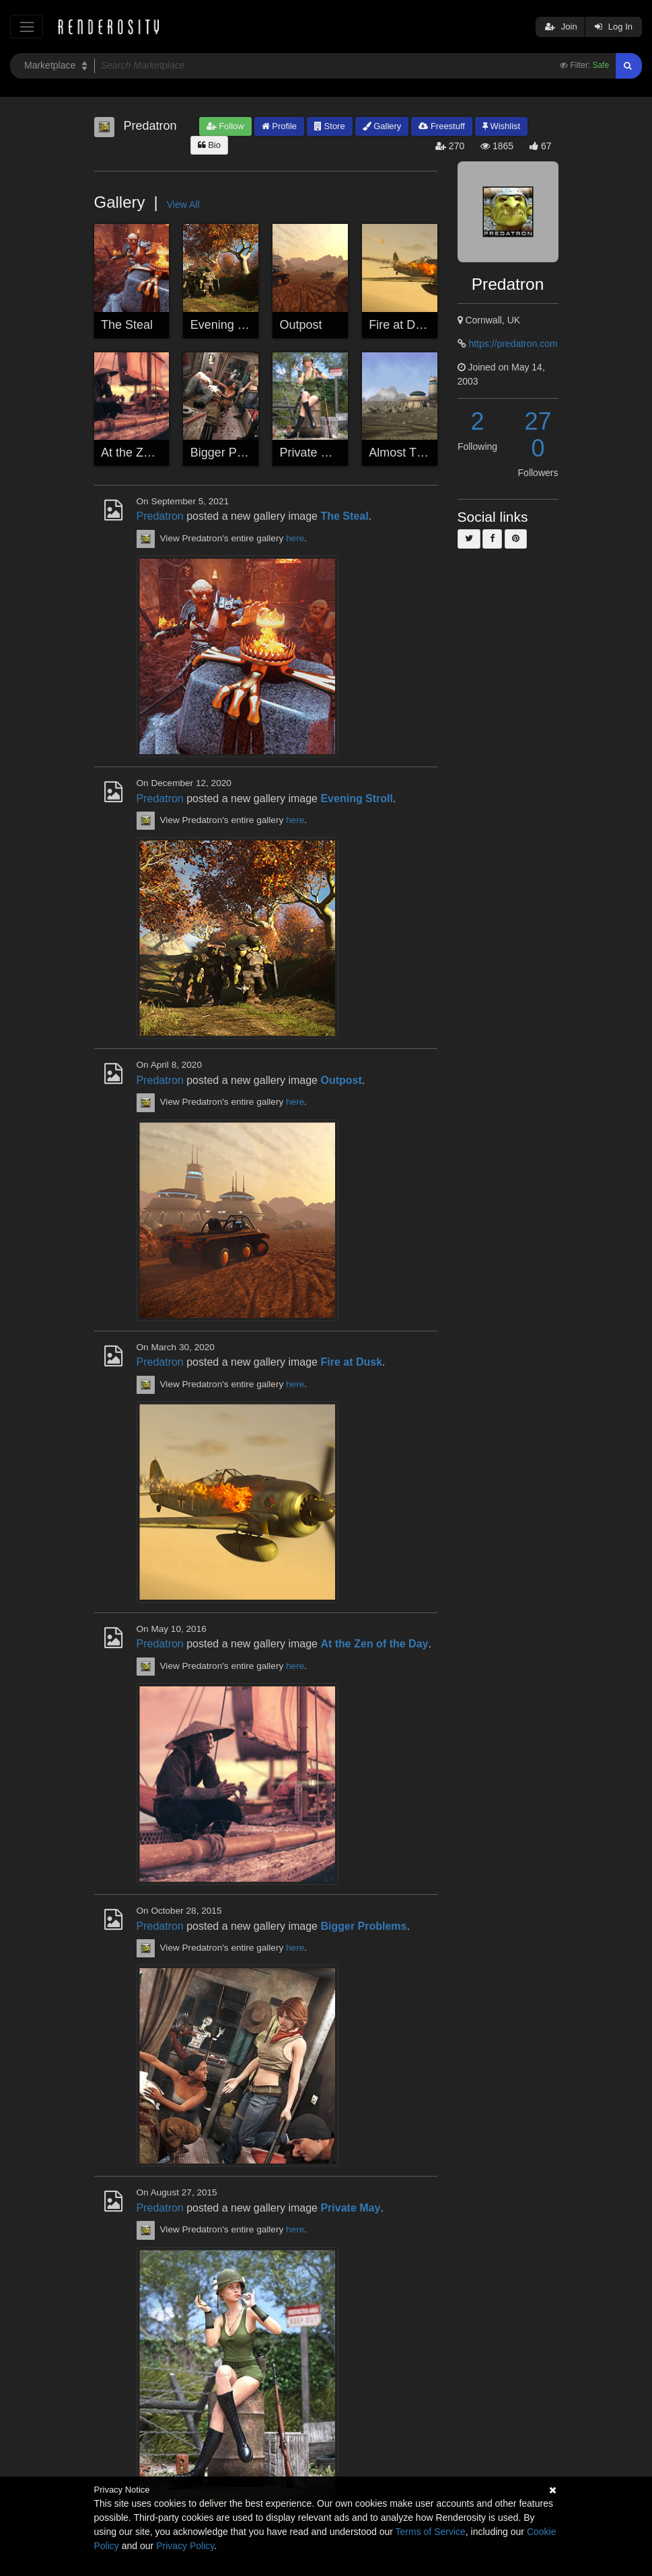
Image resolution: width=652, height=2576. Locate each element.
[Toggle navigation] (26, 26)
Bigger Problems (235, 452)
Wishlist (501, 126)
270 (537, 434)
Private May (312, 452)
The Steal (127, 324)
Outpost (301, 324)
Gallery (382, 126)
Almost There (405, 452)
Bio (209, 145)
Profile (279, 126)
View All (183, 204)
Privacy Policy (185, 2545)
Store (329, 126)
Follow (225, 126)
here (295, 538)
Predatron (160, 516)
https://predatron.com (512, 343)
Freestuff (442, 126)
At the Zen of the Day (158, 452)
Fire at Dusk (401, 324)
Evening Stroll (227, 324)
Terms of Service (431, 2531)
